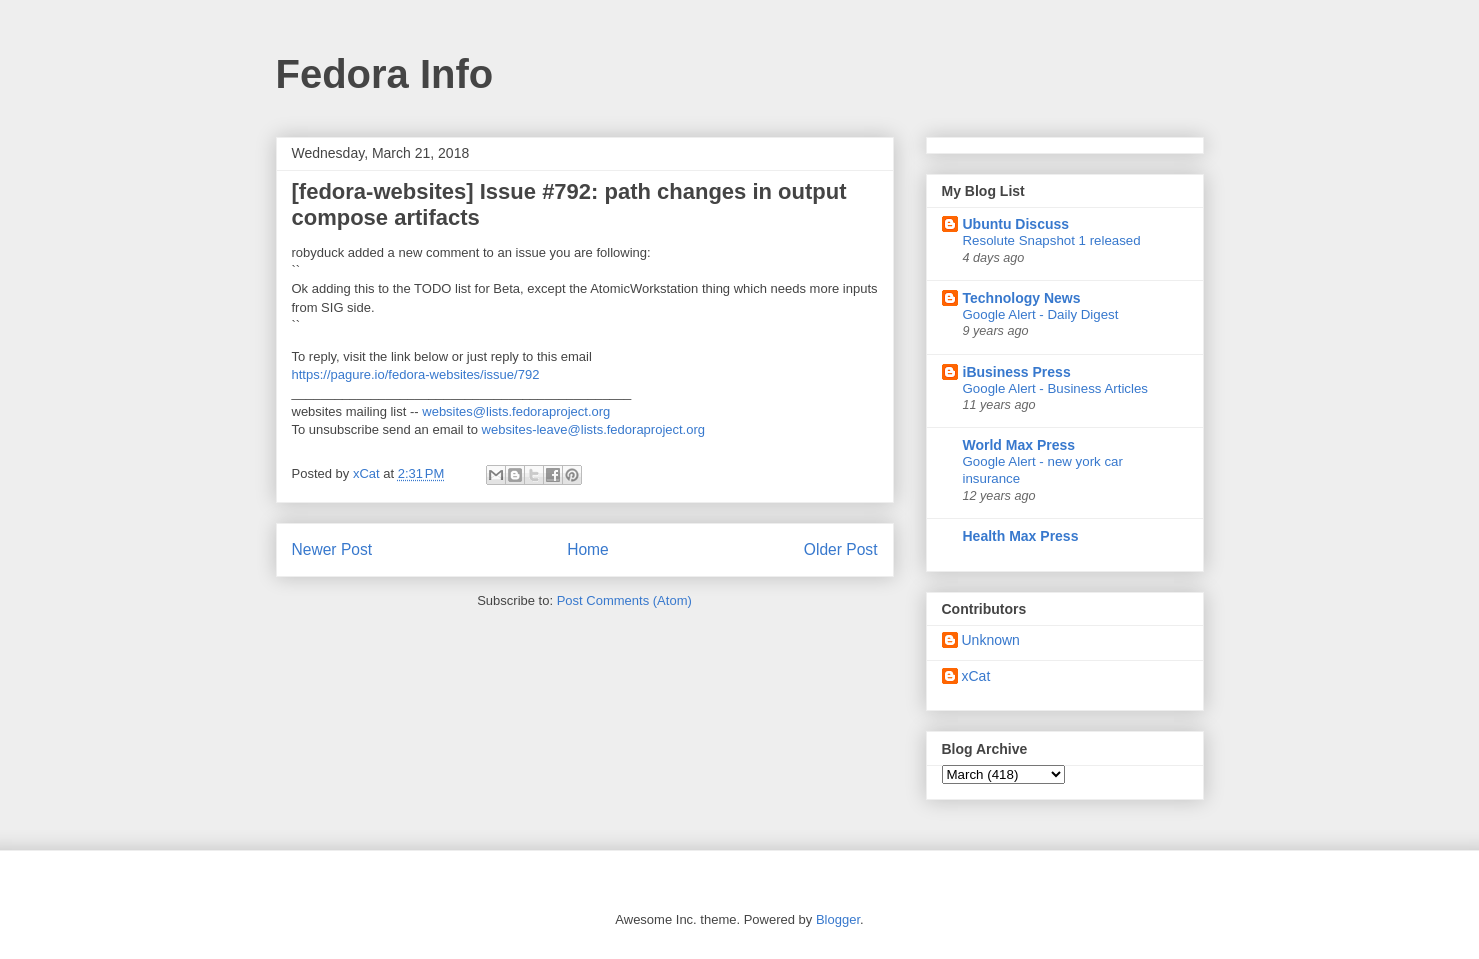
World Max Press (1019, 445)
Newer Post (332, 549)
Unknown (991, 640)
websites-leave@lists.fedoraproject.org (593, 429)
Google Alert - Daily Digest (1041, 314)
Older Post (841, 549)
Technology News (1022, 298)
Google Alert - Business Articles (1056, 388)
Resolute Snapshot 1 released (1052, 240)
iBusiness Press (1017, 372)
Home (588, 549)
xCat (976, 676)
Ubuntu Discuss (1016, 224)
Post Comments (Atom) (624, 600)
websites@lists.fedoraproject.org (516, 411)
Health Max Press (1021, 536)
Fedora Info (385, 74)
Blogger (838, 919)
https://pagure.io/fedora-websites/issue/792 (416, 374)
